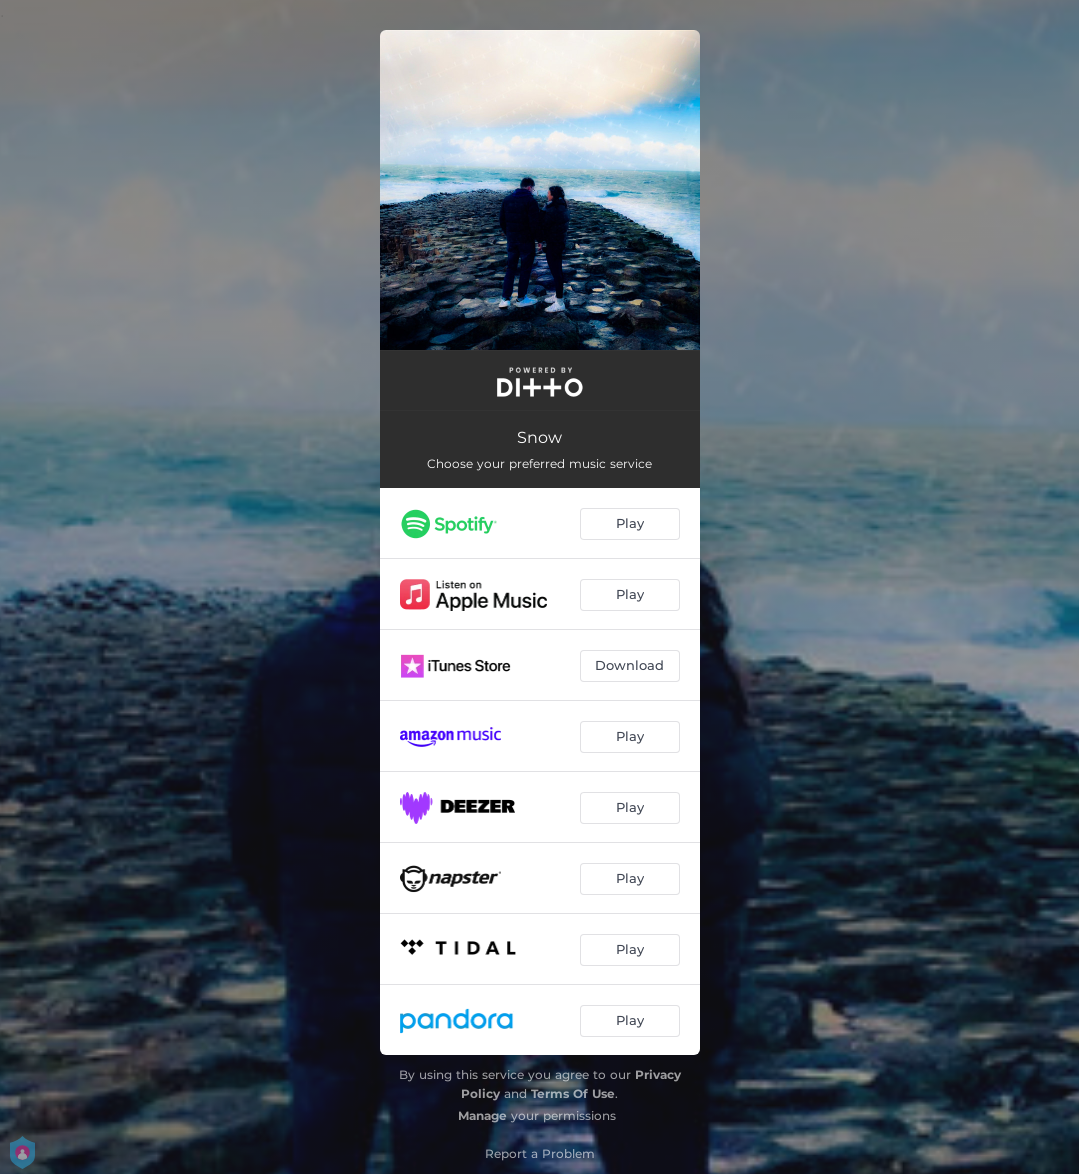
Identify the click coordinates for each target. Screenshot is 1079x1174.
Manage (482, 1115)
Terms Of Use (573, 1093)
